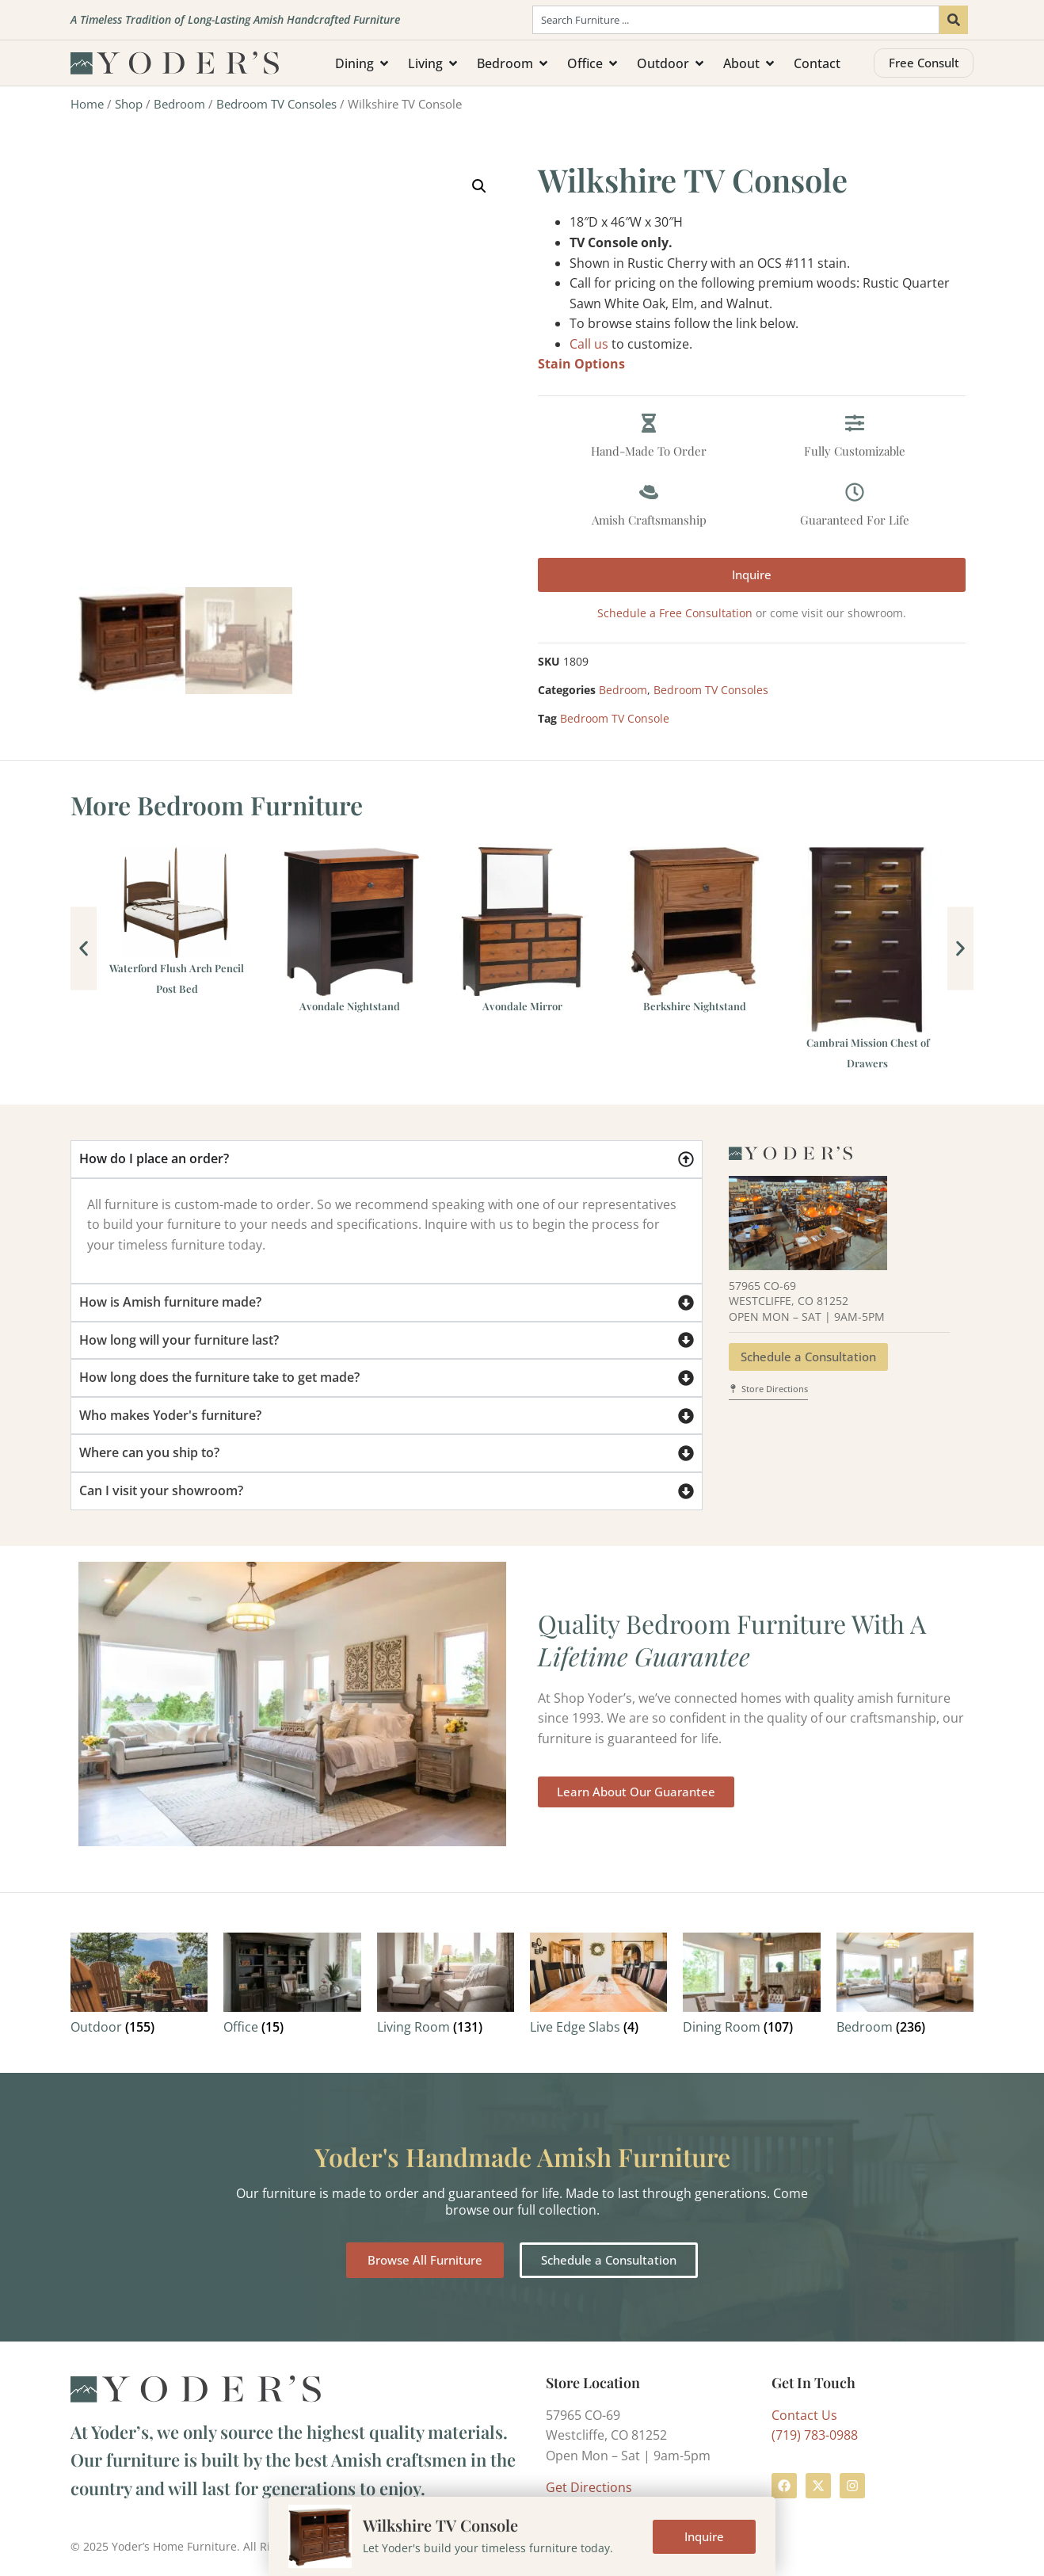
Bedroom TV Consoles (276, 104)
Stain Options (581, 363)
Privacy (417, 2546)
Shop (129, 104)
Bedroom (179, 104)
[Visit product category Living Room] (445, 1987)
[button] (479, 186)
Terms (368, 2546)
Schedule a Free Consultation (675, 612)
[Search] (953, 20)
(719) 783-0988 (815, 2435)
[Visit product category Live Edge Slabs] (598, 1987)
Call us (589, 344)
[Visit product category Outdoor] (139, 1987)
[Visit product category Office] (291, 1987)
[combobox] (735, 20)
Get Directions (589, 2487)
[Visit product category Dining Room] (751, 1987)
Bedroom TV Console (614, 718)
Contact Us (804, 2415)
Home (87, 104)
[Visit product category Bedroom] (905, 1987)
